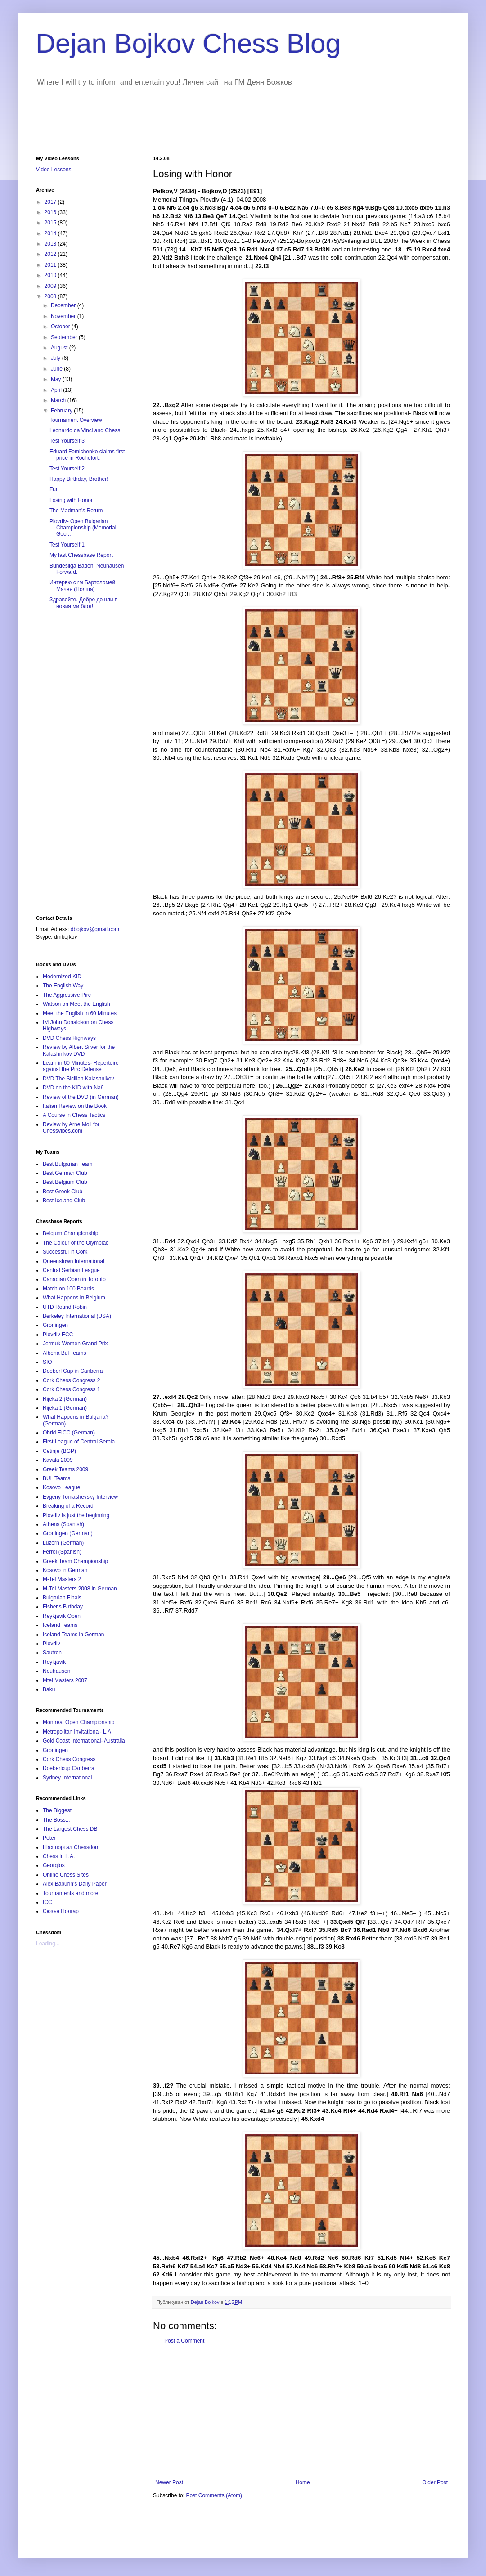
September (65, 337)
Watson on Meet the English (76, 1004)
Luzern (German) (63, 1543)
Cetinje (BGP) (59, 1451)
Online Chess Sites (66, 1875)
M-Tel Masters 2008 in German (80, 1589)
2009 (51, 286)
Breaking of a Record (68, 1506)
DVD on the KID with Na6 (73, 1087)
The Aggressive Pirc (67, 995)
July (56, 358)
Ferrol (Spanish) (62, 1552)
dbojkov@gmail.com (95, 929)
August (60, 348)
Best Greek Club (62, 1191)
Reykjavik (54, 1662)
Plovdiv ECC (58, 1334)
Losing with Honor (71, 500)
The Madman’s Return (76, 510)
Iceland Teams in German (73, 1634)
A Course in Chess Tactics (74, 1115)
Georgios (54, 1865)
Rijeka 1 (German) (65, 1408)
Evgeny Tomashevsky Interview (80, 1497)
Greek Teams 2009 (65, 1469)
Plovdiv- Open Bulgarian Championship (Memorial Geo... (83, 528)
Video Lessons (54, 169)
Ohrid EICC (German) (69, 1432)
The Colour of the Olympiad (76, 1243)
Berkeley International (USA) (77, 1316)
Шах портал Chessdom (71, 1847)
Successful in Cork (65, 1252)
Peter (49, 1838)
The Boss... (56, 1820)
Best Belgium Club (65, 1182)
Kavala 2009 (58, 1460)
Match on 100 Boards (68, 1289)
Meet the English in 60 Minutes (80, 1013)
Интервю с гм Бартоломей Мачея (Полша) (82, 585)
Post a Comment (184, 2341)
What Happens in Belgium (74, 1298)
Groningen (55, 1325)
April (57, 390)
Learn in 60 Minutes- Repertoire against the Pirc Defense (81, 1066)
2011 (51, 265)
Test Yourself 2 (67, 469)
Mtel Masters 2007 (65, 1680)
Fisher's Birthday (63, 1607)
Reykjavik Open (62, 1616)
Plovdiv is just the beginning (76, 1515)
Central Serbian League (71, 1270)
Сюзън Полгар (61, 1911)
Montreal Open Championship (78, 1722)
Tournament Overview (76, 420)
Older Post (435, 2482)
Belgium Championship (70, 1233)
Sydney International (67, 1777)
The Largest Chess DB (70, 1829)
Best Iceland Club (64, 1200)
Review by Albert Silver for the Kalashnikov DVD (79, 1050)
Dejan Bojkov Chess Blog (188, 43)
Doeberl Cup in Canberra (73, 1371)
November (64, 316)
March (59, 400)
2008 (51, 296)
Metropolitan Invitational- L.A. (77, 1732)
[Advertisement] (200, 119)
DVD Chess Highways (69, 1038)
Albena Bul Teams (64, 1353)
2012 (51, 254)
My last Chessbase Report (81, 555)
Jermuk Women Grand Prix (75, 1343)
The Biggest (57, 1810)
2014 (51, 233)
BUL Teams (56, 1478)
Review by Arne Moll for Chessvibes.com (71, 1127)
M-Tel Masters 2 (62, 1579)
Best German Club (65, 1173)
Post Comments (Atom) (214, 2495)
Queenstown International (73, 1261)
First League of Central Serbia (79, 1441)
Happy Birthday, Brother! (79, 479)
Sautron (52, 1652)
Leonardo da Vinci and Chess (85, 430)
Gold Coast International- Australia (84, 1741)
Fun (54, 489)
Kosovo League (61, 1487)
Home (303, 2482)
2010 (51, 275)
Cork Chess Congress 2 (71, 1380)
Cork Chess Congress (69, 1759)
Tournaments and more (70, 1893)
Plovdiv (51, 1643)
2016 (51, 212)
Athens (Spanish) (63, 1524)
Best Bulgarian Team (68, 1164)
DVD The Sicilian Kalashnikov (78, 1078)
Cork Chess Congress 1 (71, 1389)
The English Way (63, 985)
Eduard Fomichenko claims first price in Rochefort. (87, 454)
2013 (51, 244)
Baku (49, 1689)
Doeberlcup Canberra (68, 1768)
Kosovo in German (65, 1570)
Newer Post (169, 2482)
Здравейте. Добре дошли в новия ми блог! (83, 602)
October (61, 326)
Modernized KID (62, 976)
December (64, 305)
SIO (47, 1362)
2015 (51, 223)
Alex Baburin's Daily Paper (75, 1884)
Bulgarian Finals (62, 1598)
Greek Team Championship (75, 1561)
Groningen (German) (68, 1533)
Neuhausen (56, 1671)
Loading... (48, 1943)
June (57, 369)
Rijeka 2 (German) (65, 1399)
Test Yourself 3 (67, 441)
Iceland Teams (60, 1625)
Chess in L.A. (59, 1856)
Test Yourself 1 (67, 545)
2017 (51, 202)
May (57, 379)
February (62, 411)
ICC (47, 1902)
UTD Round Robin (65, 1307)
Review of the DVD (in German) (81, 1097)
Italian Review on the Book (75, 1106)
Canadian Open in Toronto (74, 1279)
